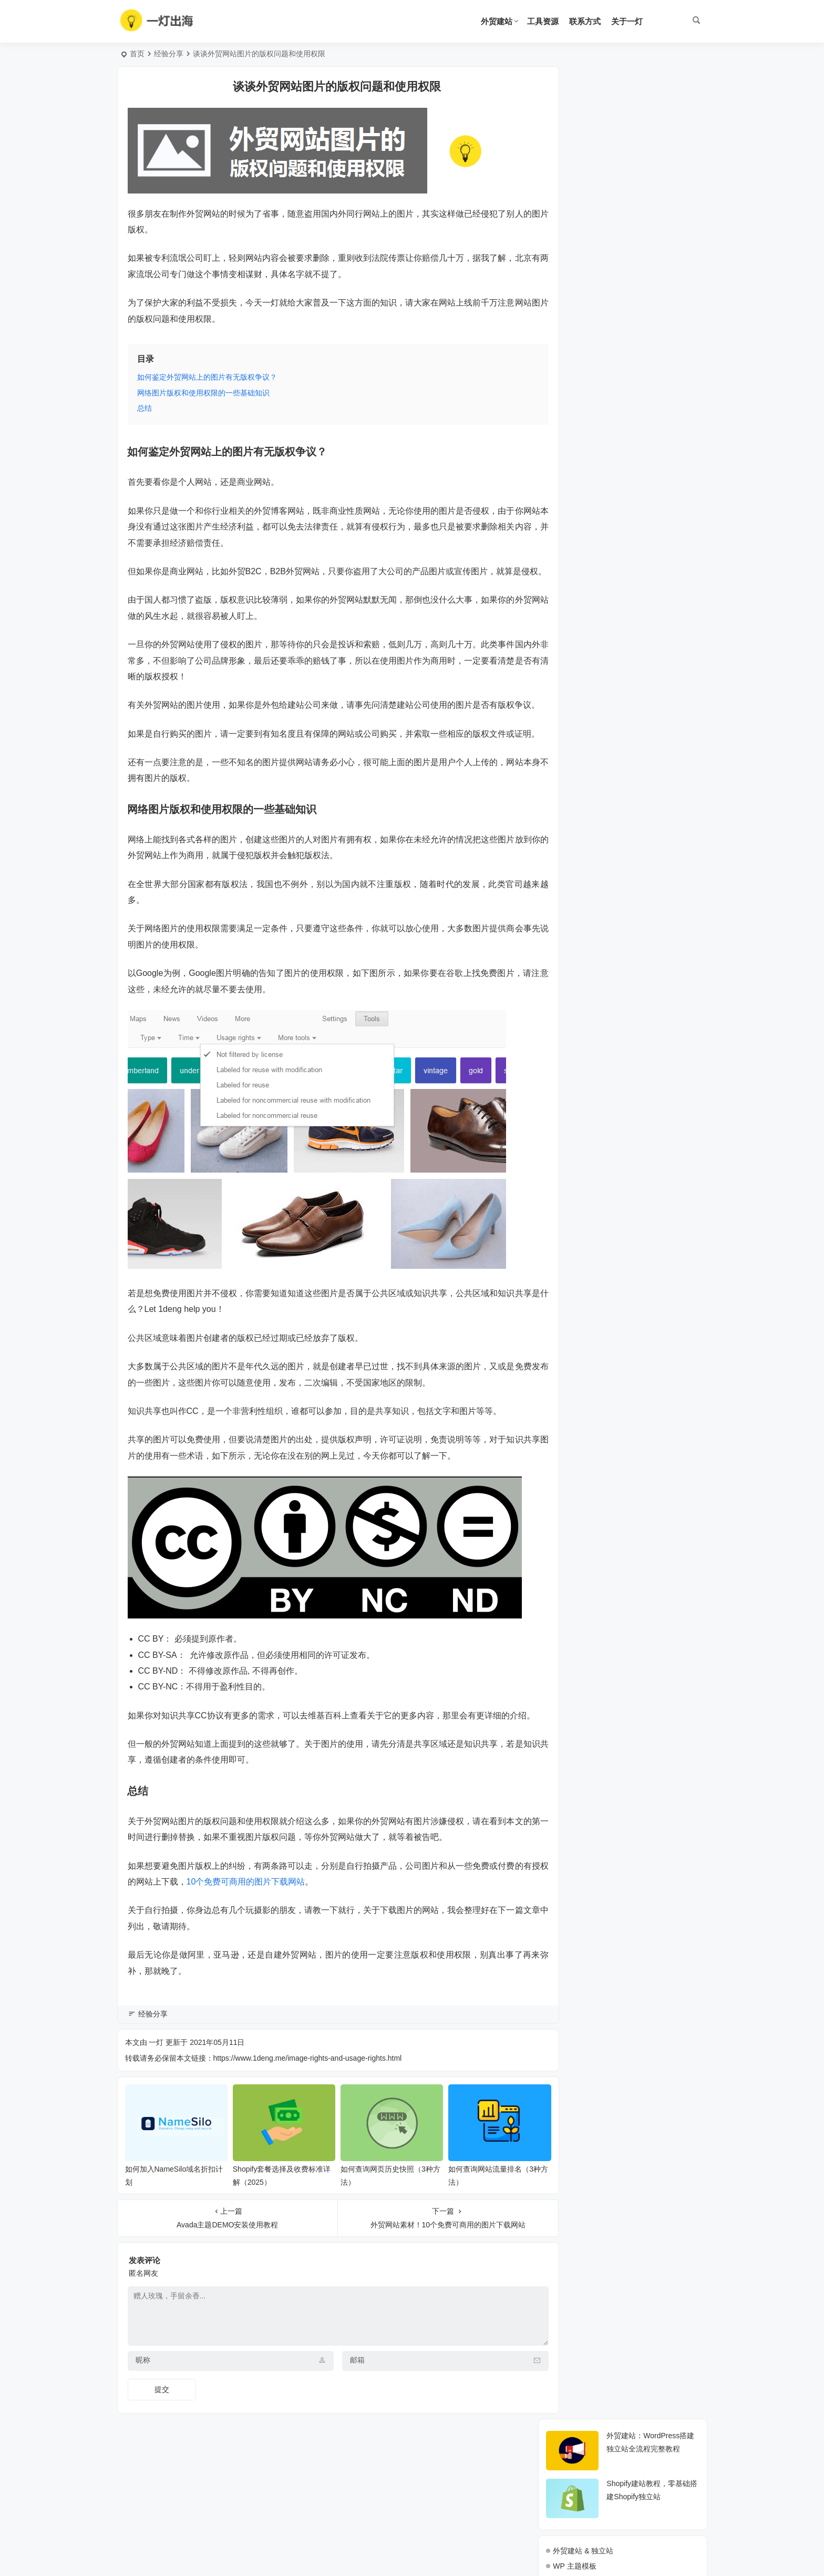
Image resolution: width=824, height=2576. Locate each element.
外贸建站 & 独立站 (583, 198)
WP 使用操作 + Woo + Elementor (607, 259)
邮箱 (343, 2419)
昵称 (143, 2419)
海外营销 (567, 305)
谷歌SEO (568, 290)
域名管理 (567, 274)
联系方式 (585, 21)
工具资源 (543, 21)
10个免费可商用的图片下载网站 (279, 1945)
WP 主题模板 (574, 213)
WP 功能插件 (574, 229)
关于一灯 (627, 21)
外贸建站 (496, 21)
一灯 (156, 2106)
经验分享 (168, 53)
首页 (137, 53)
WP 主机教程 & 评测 (586, 244)
